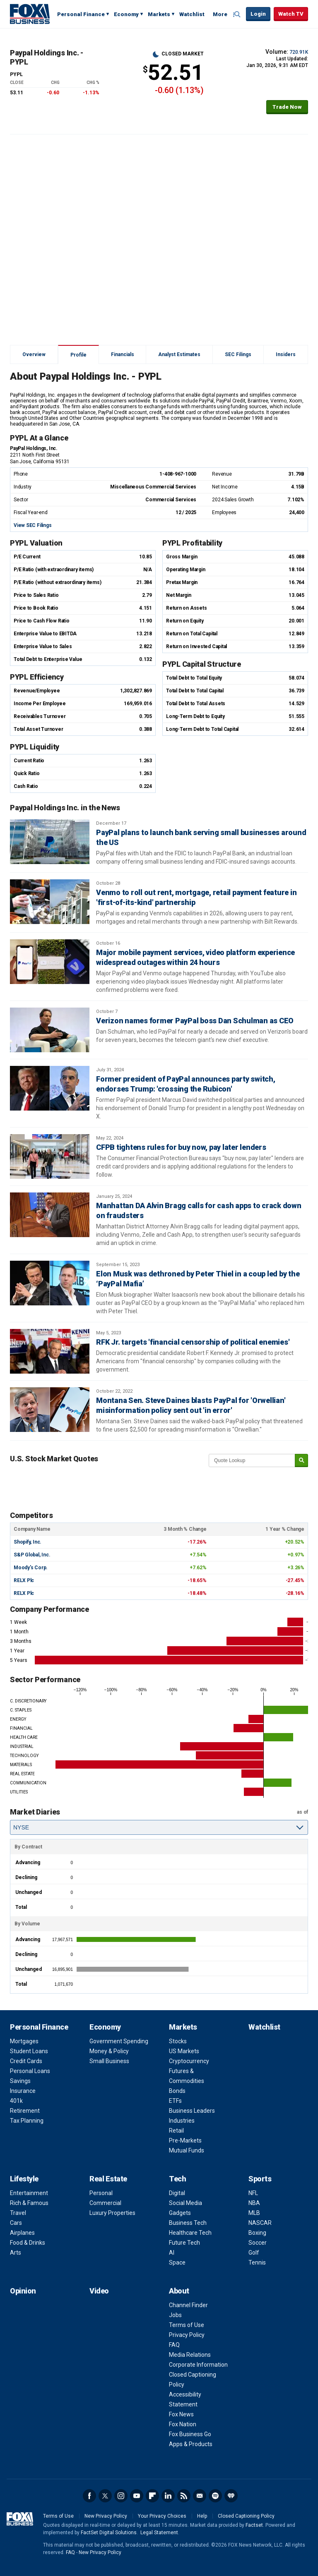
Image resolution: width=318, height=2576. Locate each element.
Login (258, 14)
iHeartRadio (231, 2495)
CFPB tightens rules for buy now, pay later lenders (181, 1147)
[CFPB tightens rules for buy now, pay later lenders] (49, 1156)
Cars (16, 2222)
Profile (78, 355)
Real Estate (108, 2178)
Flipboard (152, 2495)
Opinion (23, 2290)
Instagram (121, 2495)
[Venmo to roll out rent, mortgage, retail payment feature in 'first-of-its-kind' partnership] (49, 901)
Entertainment (29, 2193)
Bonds (177, 2091)
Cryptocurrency (189, 2061)
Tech (177, 2178)
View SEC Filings (32, 525)
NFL (253, 2193)
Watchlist (192, 14)
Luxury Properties (112, 2213)
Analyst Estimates (179, 354)
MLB (254, 2213)
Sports (259, 2178)
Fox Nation (182, 2424)
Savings (20, 2081)
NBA (254, 2203)
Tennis (257, 2262)
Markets (159, 14)
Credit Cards (26, 2061)
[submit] (301, 1461)
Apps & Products (190, 2444)
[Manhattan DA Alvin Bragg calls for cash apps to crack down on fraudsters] (49, 1214)
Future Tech (184, 2242)
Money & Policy (109, 2051)
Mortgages (24, 2041)
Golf (253, 2252)
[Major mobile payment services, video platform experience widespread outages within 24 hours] (49, 961)
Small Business (109, 2061)
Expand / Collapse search (238, 14)
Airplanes (22, 2232)
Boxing (257, 2232)
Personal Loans (30, 2071)
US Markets (184, 2051)
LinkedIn (168, 2495)
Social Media (185, 2203)
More (220, 14)
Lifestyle (24, 2178)
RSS (183, 2495)
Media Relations (190, 2354)
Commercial (105, 2203)
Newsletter (199, 2495)
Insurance (23, 2091)
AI (171, 2252)
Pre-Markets (185, 2140)
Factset (254, 2525)
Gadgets (180, 2213)
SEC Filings (238, 354)
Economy (126, 14)
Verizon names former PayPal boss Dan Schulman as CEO (195, 1020)
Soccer (257, 2242)
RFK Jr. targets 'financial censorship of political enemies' (192, 1342)
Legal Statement (159, 2532)
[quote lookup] (252, 1460)
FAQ (174, 2344)
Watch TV (291, 14)
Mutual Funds (186, 2150)
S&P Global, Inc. (32, 1555)
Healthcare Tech (190, 2232)
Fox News (181, 2414)
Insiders (286, 354)
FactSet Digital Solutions (109, 2532)
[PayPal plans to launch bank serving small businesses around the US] (49, 841)
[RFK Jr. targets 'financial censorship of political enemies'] (49, 1351)
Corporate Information (198, 2364)
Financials (122, 354)
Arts (15, 2252)
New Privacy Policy (105, 2516)
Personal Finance (81, 14)
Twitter (105, 2495)
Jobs (175, 2315)
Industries (182, 2120)
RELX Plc (24, 1580)
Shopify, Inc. (27, 1542)
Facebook (89, 2495)
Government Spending (118, 2041)
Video (99, 2290)
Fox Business (30, 13)
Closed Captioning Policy (246, 2516)
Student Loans (29, 2051)
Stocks (178, 2041)
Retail (176, 2130)
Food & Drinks (27, 2242)
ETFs (175, 2100)
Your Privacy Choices (162, 2516)
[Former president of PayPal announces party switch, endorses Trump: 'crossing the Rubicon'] (49, 1088)
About (179, 2290)
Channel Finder (188, 2305)
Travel (18, 2213)
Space (177, 2262)
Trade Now (287, 107)
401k (16, 2100)
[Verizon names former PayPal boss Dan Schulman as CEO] (49, 1030)
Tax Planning (26, 2120)
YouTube (136, 2495)
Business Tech (188, 2222)
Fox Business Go (190, 2434)
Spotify (215, 2495)
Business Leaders (192, 2110)
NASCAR (260, 2222)
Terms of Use (186, 2325)
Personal (101, 2193)
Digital (177, 2193)
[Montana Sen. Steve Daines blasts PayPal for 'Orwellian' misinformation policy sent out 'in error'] (49, 1409)
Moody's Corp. (31, 1567)
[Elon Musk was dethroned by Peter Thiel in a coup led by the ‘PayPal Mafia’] (49, 1283)
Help (202, 2516)
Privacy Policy (187, 2335)
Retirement (25, 2110)
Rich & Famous (29, 2203)
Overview (34, 354)
